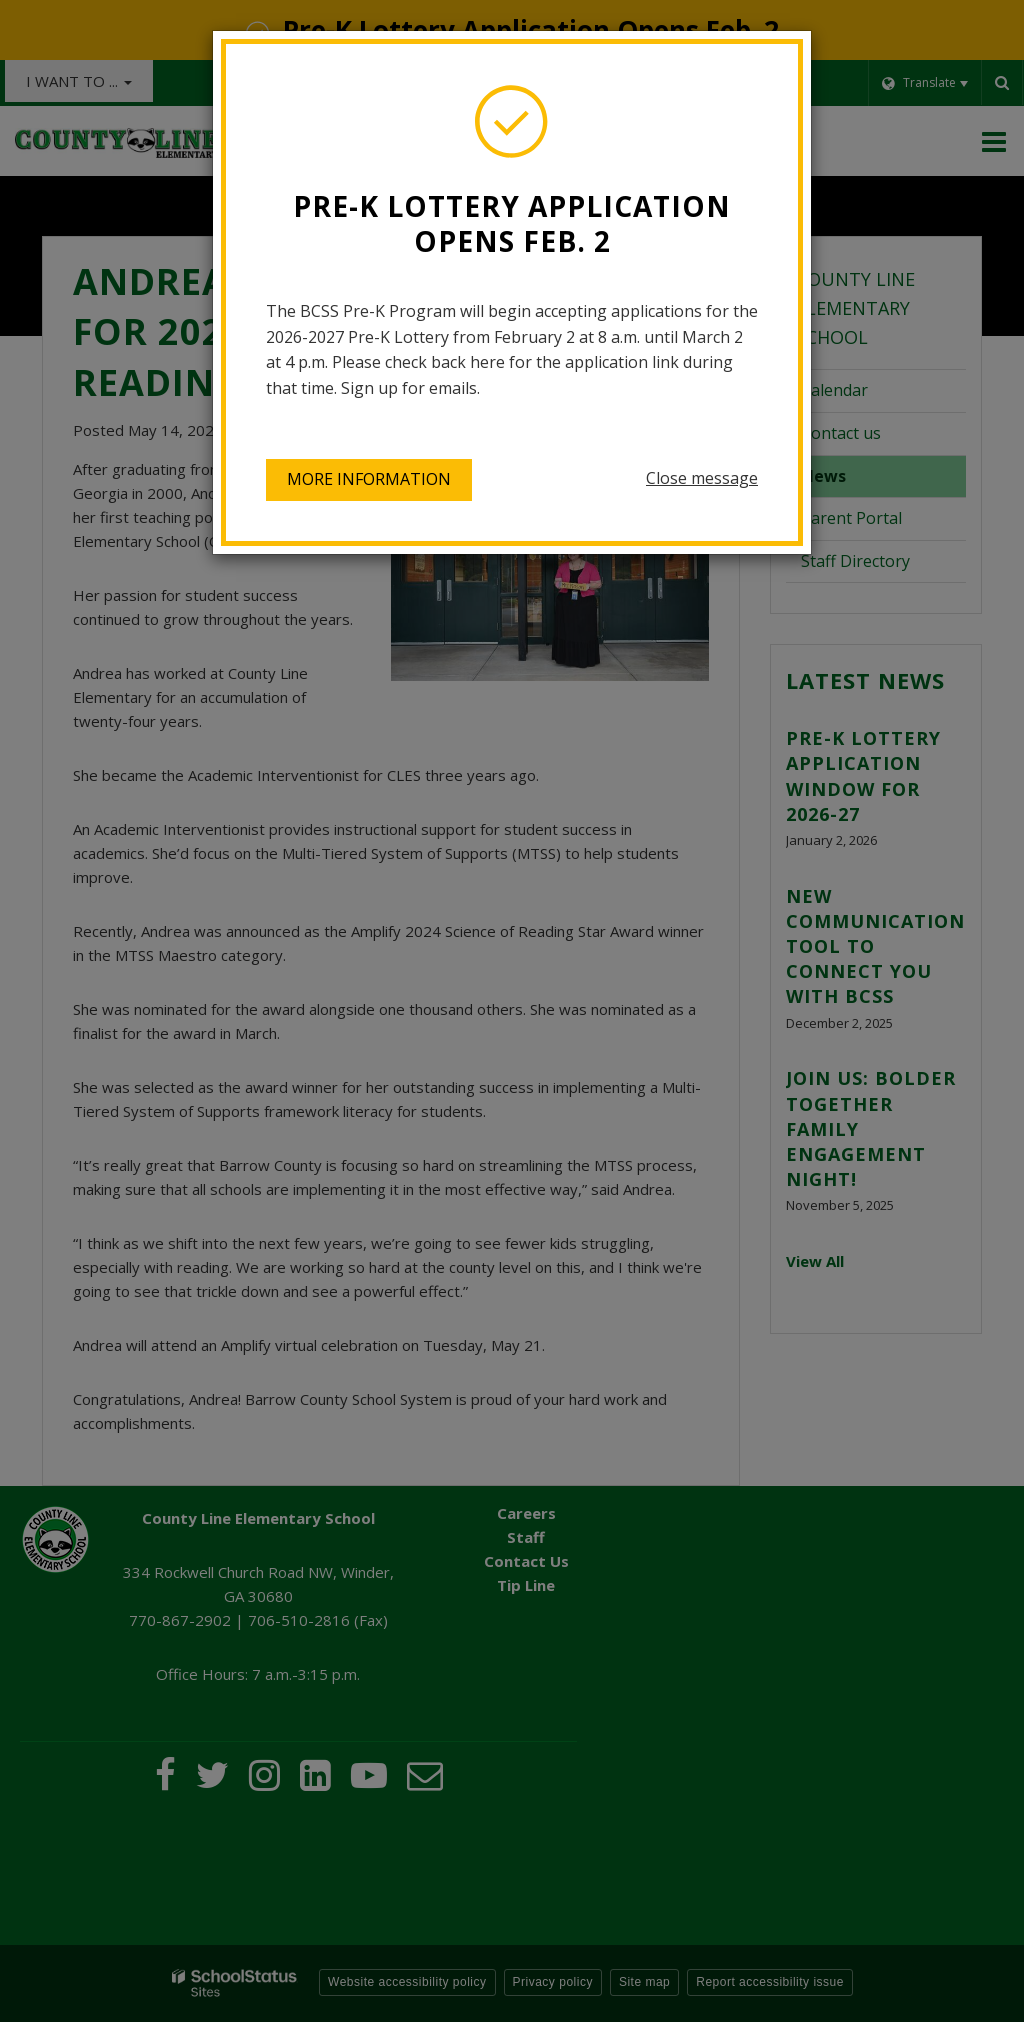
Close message (702, 478)
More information (369, 479)
